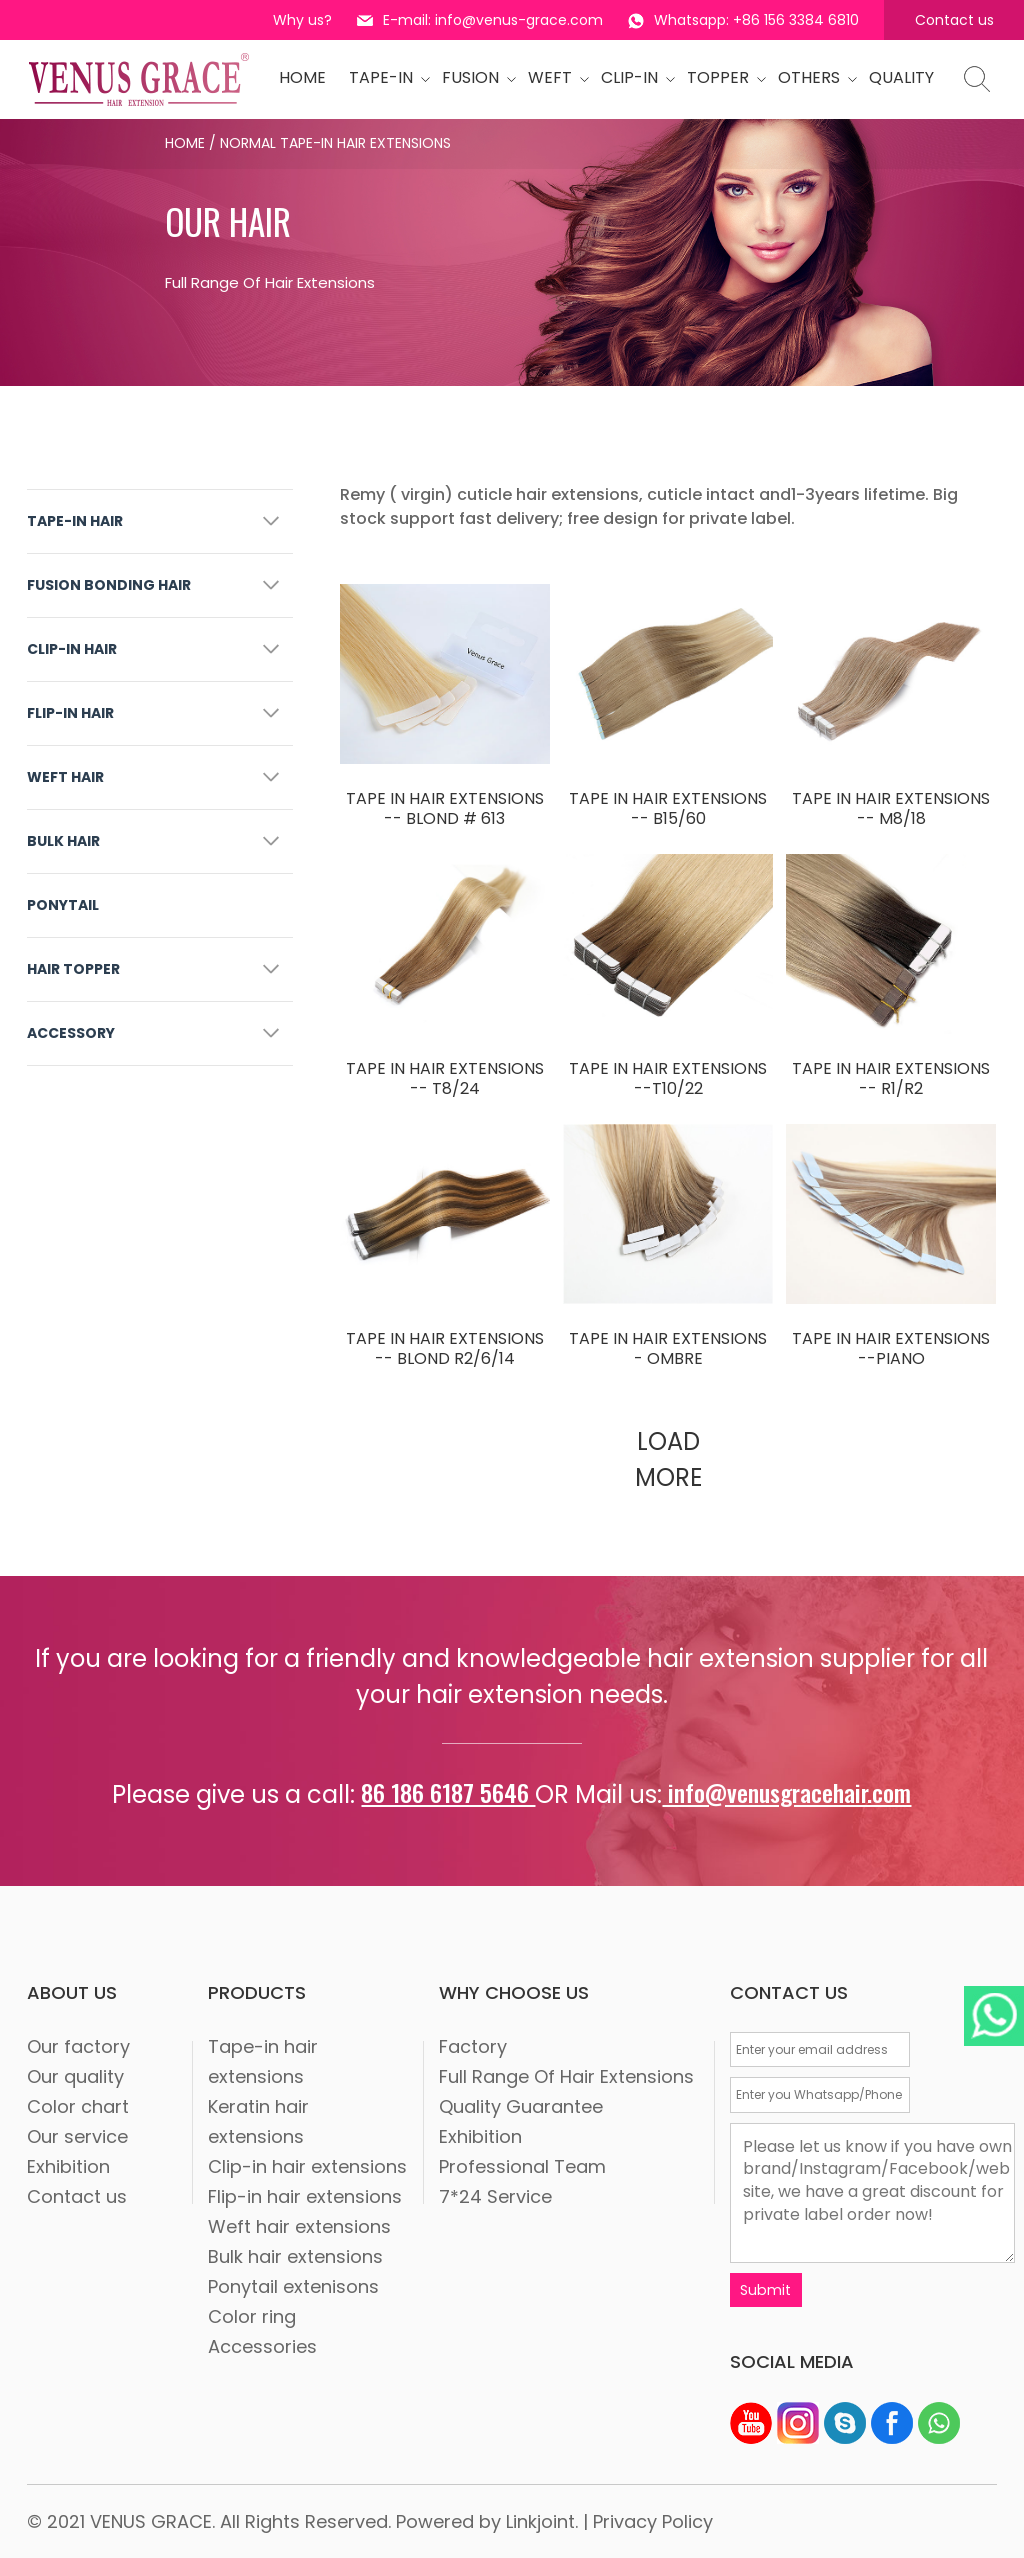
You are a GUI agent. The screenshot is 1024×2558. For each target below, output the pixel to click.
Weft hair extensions (299, 2226)
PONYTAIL (63, 905)
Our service (77, 2136)
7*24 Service (495, 2196)
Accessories (262, 2346)
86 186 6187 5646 (448, 1792)
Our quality (75, 2076)
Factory (473, 2046)
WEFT (553, 77)
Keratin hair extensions (258, 2121)
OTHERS (812, 77)
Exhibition (68, 2166)
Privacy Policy (653, 2520)
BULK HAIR (63, 841)
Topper (721, 77)
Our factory (78, 2046)
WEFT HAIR (65, 777)
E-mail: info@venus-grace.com (480, 20)
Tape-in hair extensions (263, 2061)
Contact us (954, 20)
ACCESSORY (71, 1033)
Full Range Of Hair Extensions (566, 2076)
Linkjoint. (542, 2520)
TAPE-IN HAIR (75, 521)
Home (185, 143)
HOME (302, 77)
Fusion (473, 77)
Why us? (302, 20)
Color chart (78, 2106)
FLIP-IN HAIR (70, 713)
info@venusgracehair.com (786, 1792)
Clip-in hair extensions (307, 2166)
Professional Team (522, 2166)
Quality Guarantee (521, 2106)
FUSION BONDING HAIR (109, 585)
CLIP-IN (632, 77)
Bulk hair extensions (295, 2256)
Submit (766, 2290)
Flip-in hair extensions (305, 2196)
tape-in (384, 77)
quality (901, 77)
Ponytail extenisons (293, 2286)
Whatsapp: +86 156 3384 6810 (743, 20)
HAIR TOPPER (73, 969)
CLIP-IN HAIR (72, 649)
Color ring (252, 2316)
